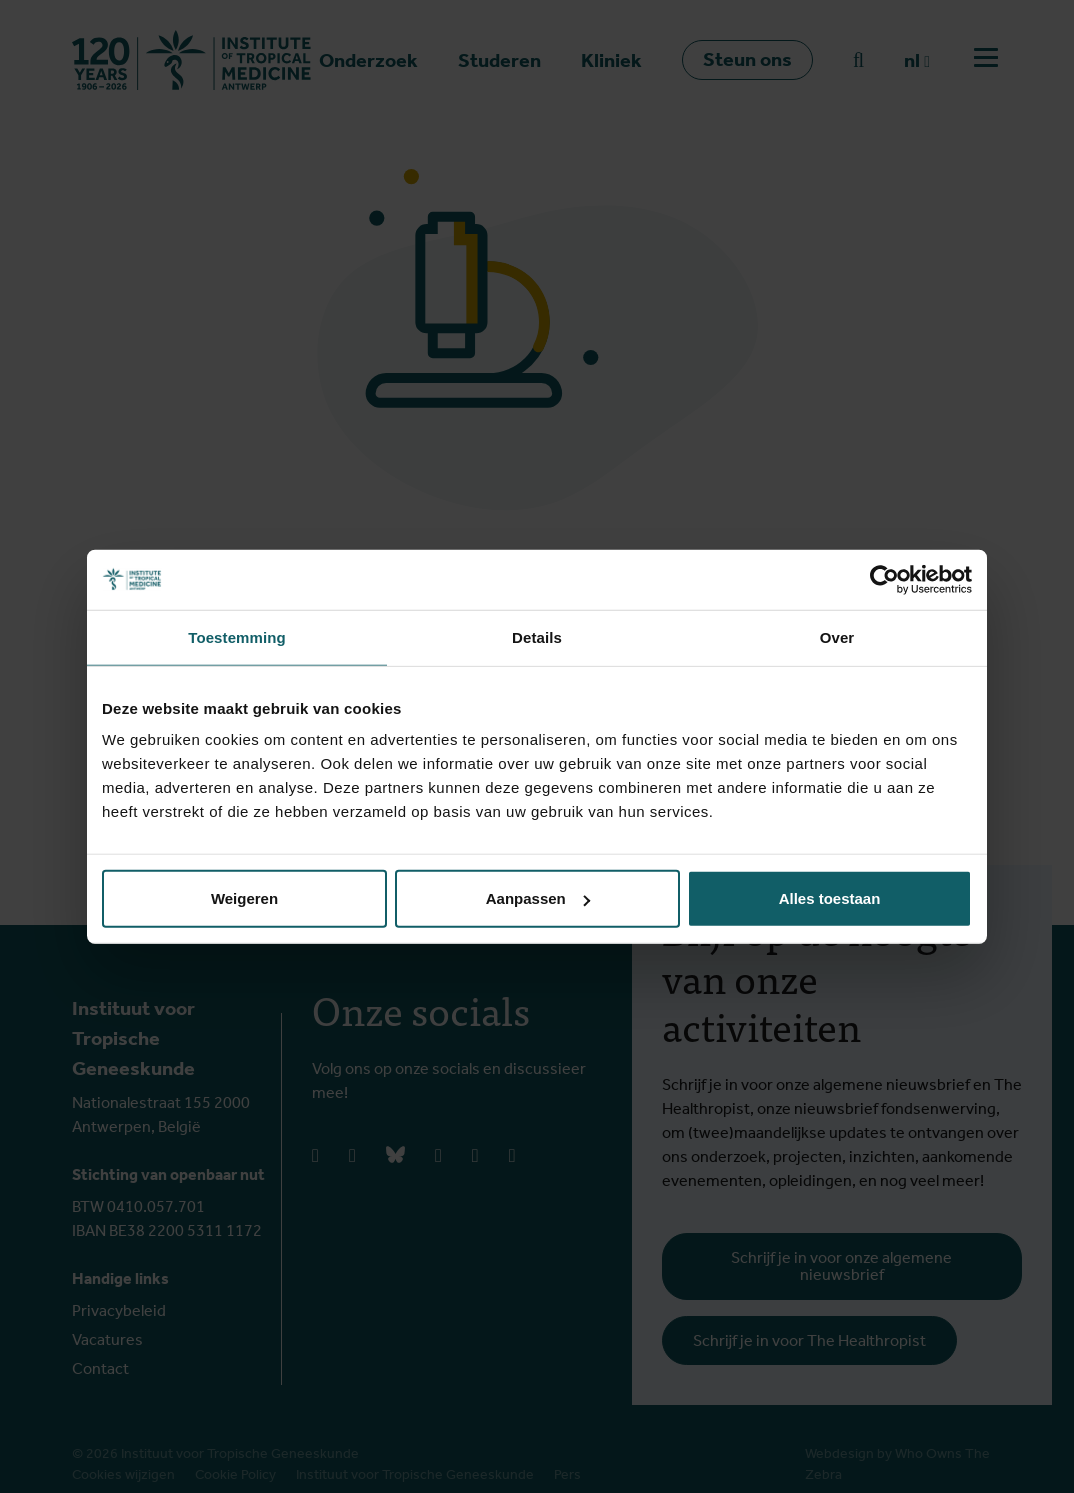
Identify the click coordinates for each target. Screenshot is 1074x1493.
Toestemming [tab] (237, 636)
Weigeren (244, 898)
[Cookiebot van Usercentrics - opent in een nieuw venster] (884, 579)
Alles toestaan (830, 898)
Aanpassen (538, 898)
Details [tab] (537, 636)
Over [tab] (837, 636)
